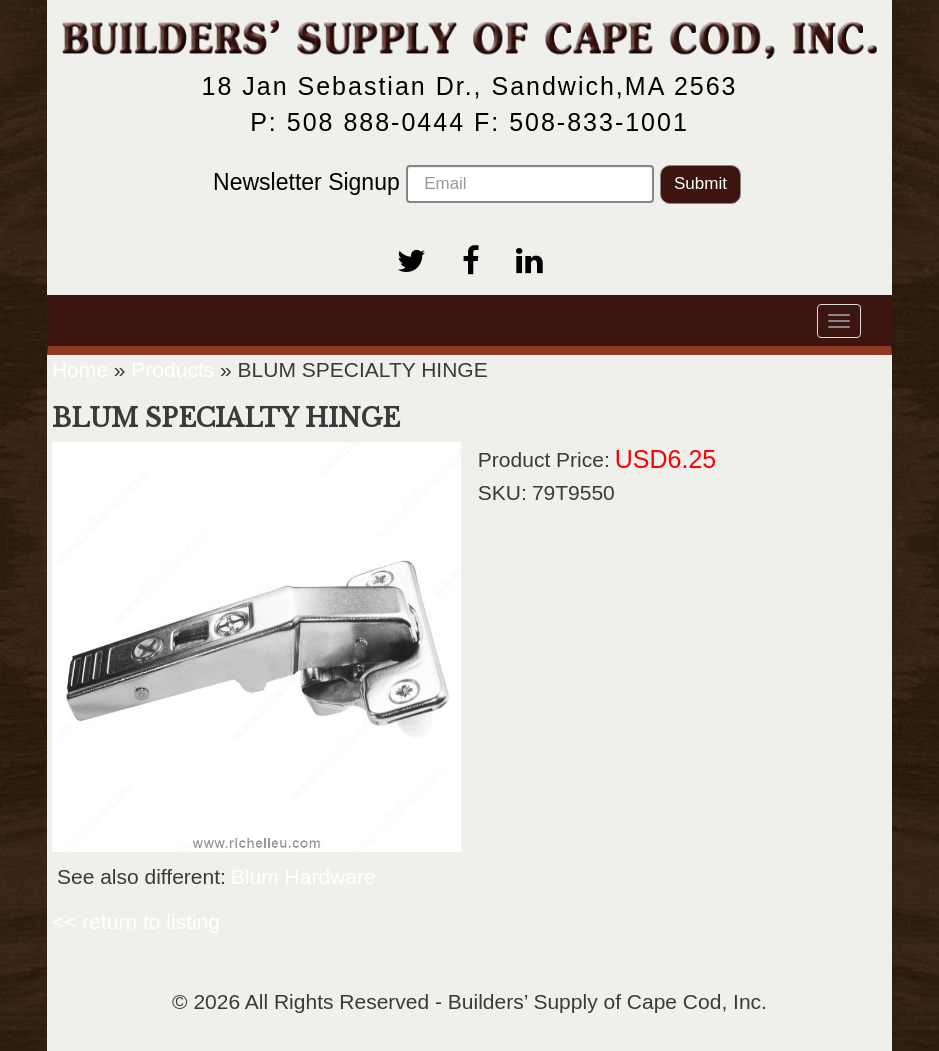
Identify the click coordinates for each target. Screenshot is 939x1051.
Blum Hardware (303, 876)
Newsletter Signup (433, 184)
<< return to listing (136, 921)
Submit (700, 183)
